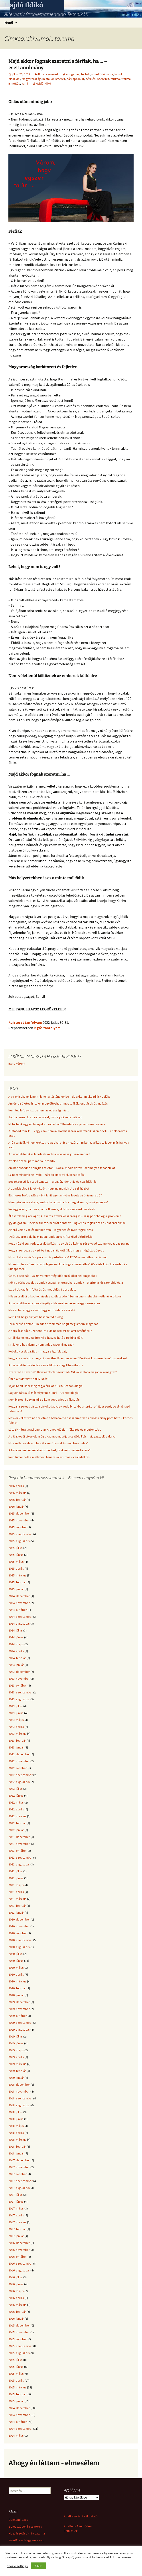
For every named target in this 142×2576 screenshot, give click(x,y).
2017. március (17, 2222)
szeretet (103, 79)
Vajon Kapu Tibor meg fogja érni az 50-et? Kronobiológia (45, 1386)
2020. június (16, 1961)
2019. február (17, 2071)
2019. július (15, 2036)
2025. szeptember (20, 1534)
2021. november (19, 1844)
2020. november (19, 1926)
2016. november (19, 2250)
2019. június (16, 2043)
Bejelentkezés (18, 2520)
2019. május (16, 2050)
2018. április (16, 2133)
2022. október (17, 1768)
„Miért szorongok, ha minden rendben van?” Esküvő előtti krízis (50, 1237)
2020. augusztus (19, 1947)
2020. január (16, 1995)
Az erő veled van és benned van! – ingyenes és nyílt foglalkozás (50, 1230)
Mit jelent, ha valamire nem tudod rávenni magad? (41, 1344)
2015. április (16, 2380)
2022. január (16, 1830)
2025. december (19, 1513)
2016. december (19, 2243)
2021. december (19, 1837)
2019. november (19, 2009)
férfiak (85, 74)
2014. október (17, 2422)
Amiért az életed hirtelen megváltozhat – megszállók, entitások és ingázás (58, 1103)
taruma (115, 79)
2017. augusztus (19, 2188)
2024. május (16, 1644)
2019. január (16, 2078)
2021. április (16, 1892)
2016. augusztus (19, 2270)
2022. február (17, 1823)
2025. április (16, 1568)
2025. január (16, 1589)
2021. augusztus (19, 1864)
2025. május (16, 1562)
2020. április (16, 1974)
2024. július (15, 1630)
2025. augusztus (19, 1541)
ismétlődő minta (102, 74)
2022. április (16, 1809)
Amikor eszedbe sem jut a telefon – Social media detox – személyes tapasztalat (61, 1168)
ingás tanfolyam (47, 1028)
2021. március (17, 1899)
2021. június (16, 1878)
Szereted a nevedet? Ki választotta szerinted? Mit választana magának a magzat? (62, 1372)
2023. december (19, 1672)
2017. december (19, 2160)
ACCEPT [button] (39, 2566)
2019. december (19, 2002)
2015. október (17, 2339)
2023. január (16, 1747)
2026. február (17, 1500)
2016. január (16, 2319)
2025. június (16, 1555)
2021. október (17, 1851)
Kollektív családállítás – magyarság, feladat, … (39, 1351)
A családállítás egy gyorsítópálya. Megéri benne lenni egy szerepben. (54, 1303)
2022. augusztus (19, 1782)
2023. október (17, 1685)
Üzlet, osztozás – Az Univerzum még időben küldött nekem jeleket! (52, 1276)
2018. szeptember (20, 2098)
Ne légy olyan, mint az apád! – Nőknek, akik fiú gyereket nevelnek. (52, 1209)
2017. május (16, 2208)
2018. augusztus (19, 2105)
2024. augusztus (19, 1624)
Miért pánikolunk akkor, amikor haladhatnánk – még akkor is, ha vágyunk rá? (58, 1202)
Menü (8, 22)
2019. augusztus (19, 2029)
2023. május (16, 1720)
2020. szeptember (20, 1940)
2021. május (16, 1885)
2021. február (17, 1906)
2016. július (15, 2277)
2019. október (17, 2016)
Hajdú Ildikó (43, 83)
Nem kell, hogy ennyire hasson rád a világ (35, 1317)
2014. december (19, 2408)
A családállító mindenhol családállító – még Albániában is (45, 1365)
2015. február (17, 2394)
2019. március (17, 2064)
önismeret (58, 79)
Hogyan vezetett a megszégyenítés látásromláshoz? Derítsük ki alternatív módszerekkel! (67, 1358)
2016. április (16, 2298)
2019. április (16, 2057)
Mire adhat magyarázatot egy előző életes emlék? (41, 1310)
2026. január (16, 1507)
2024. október (17, 1610)
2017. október (17, 2174)
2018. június (16, 2119)
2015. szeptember (20, 2346)
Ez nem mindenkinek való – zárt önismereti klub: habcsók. (46, 1175)
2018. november (19, 2091)
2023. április (16, 1727)
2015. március (17, 2387)
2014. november (19, 2415)
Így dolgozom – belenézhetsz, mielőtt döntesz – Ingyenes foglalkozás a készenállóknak (67, 1223)
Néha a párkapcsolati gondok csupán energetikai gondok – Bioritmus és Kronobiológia (65, 1283)
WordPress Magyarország (26, 2540)
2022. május (16, 1802)
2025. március (17, 1575)
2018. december (19, 2085)
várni (25, 83)
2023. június (16, 1713)
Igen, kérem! (16, 1063)
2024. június (16, 1637)
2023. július (15, 1706)
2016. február (17, 2312)
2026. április (16, 1486)
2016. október (17, 2257)
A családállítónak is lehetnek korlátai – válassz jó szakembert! (49, 1154)
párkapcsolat (75, 79)
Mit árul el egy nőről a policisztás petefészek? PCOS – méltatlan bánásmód (58, 1257)
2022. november (19, 1761)
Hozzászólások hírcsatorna (27, 2533)
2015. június (16, 2367)
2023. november (19, 1679)
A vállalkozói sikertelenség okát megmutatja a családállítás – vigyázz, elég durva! (62, 1436)
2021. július (15, 1871)
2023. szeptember (20, 1692)
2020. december (19, 1919)
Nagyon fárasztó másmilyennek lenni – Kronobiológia (43, 1393)
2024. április (16, 1651)
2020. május (16, 1968)
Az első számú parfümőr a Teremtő (31, 1161)
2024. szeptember (20, 1617)
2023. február (17, 1740)
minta (46, 79)
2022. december (19, 1754)
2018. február (17, 2146)
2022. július (15, 1789)
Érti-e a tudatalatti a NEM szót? (28, 1379)
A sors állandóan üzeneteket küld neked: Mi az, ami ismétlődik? (50, 1331)
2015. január (16, 2401)
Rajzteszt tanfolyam (25, 1022)
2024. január (16, 1665)
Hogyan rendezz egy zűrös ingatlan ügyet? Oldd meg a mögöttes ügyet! (56, 1250)
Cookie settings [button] (17, 2566)
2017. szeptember (20, 2181)
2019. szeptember (20, 2023)
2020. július (15, 1954)
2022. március (17, 1816)
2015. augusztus (19, 2353)
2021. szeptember (20, 1857)
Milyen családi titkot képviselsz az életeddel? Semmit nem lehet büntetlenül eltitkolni (65, 1296)
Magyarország (31, 79)
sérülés (91, 79)
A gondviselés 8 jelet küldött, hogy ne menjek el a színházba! (48, 1188)
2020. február (17, 1988)
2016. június (16, 2284)
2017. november (19, 2167)
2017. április (16, 2215)
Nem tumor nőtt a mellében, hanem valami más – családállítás (49, 1457)
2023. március (17, 1734)
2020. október (17, 1933)
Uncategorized (48, 74)
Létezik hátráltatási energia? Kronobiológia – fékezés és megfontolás (54, 1430)
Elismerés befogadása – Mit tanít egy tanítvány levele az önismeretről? (55, 1195)
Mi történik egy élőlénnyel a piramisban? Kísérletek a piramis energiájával (57, 1124)
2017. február (17, 2229)
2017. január (16, 2236)
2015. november (19, 2332)
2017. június (16, 2202)
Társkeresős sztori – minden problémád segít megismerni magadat (53, 1324)
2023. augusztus (19, 1699)
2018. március (17, 2140)
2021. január (16, 1913)
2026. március (17, 1493)
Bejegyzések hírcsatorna (25, 2526)
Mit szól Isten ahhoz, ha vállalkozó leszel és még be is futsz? (48, 1443)
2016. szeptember (20, 2263)
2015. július (15, 2360)
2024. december (19, 1596)
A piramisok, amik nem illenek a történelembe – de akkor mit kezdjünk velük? (59, 1097)
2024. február (17, 1658)
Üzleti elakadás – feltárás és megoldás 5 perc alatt (42, 1289)
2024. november (19, 1603)
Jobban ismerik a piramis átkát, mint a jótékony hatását (45, 1117)
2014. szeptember (20, 2429)
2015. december (19, 2325)
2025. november (19, 1520)
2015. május (16, 2374)
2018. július (15, 2112)
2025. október (17, 1527)
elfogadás (72, 74)
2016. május (16, 2291)
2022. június (16, 1796)
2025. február (17, 1582)
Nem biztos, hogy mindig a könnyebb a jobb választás (44, 1400)
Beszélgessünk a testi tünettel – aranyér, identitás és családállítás (52, 1182)
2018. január (16, 2153)
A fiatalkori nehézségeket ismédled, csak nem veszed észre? (49, 1450)
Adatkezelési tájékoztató (81, 2516)
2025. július (15, 1548)
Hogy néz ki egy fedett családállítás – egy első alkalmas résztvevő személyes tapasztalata (69, 1243)
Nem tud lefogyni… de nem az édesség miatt (38, 1110)
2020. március (17, 1981)
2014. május (16, 2435)
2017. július (15, 2195)
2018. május (16, 2126)
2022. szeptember (20, 1775)
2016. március (17, 2305)
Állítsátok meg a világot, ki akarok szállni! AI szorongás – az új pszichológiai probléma (64, 1216)
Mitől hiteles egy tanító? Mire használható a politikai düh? (45, 1338)
